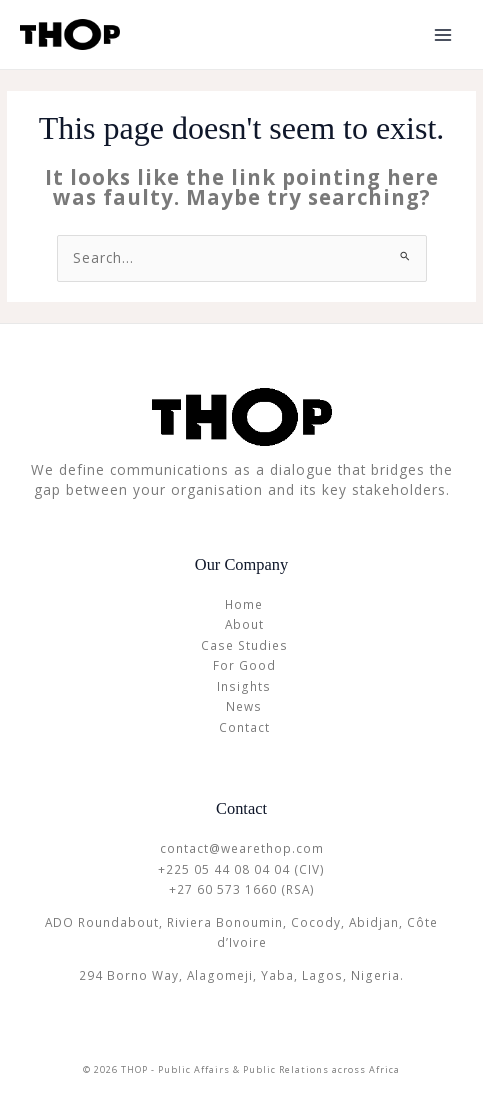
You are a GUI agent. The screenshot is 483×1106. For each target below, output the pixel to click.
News (244, 706)
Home (244, 604)
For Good (244, 665)
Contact (244, 727)
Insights (244, 686)
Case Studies (244, 645)
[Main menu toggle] (443, 34)
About (244, 624)
